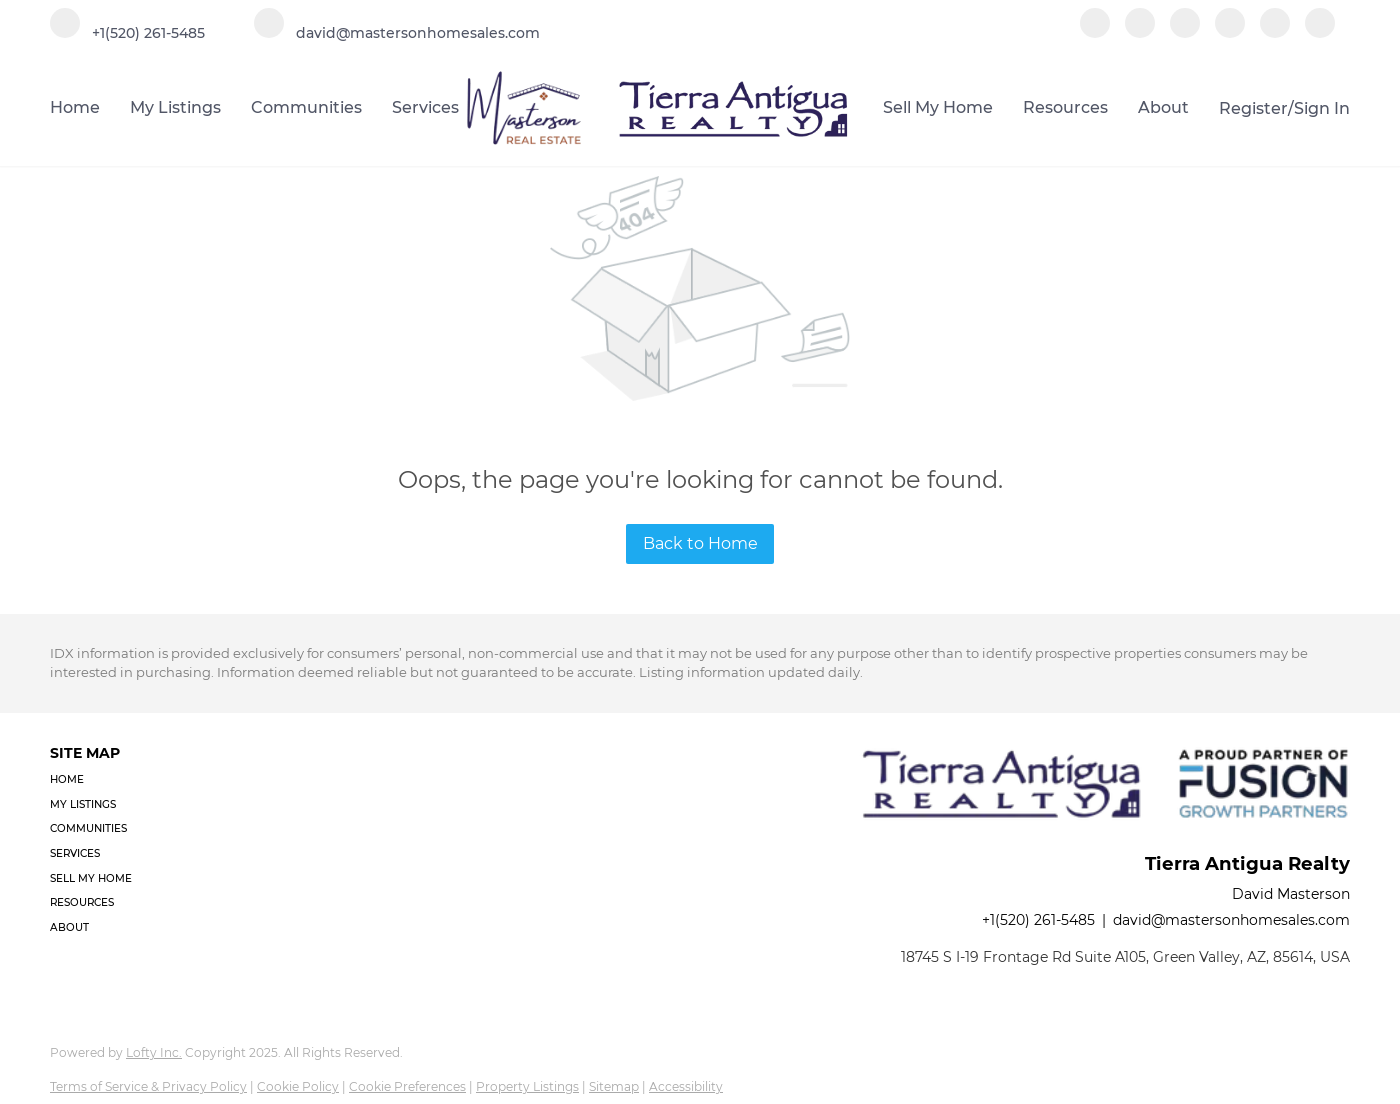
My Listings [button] (175, 107)
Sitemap (614, 1086)
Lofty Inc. (154, 1052)
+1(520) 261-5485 (1038, 920)
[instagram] (1230, 32)
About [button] (1163, 107)
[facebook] (1095, 32)
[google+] (1320, 32)
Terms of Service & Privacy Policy (148, 1086)
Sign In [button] (1322, 108)
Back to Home (700, 543)
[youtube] (1275, 32)
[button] (97, 780)
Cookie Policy (298, 1086)
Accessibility (686, 1086)
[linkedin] (1140, 32)
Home (75, 107)
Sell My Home (938, 107)
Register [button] (1253, 108)
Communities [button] (306, 107)
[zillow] (1185, 32)
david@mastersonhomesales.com (1231, 920)
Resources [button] (1065, 107)
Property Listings (527, 1086)
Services (425, 107)
